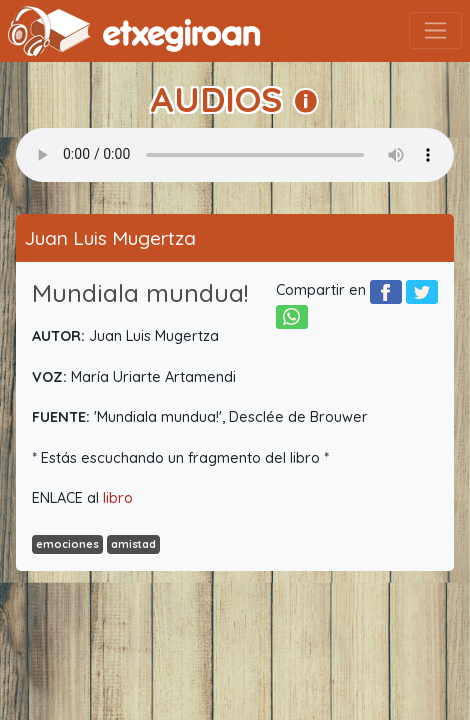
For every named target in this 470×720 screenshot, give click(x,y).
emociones (67, 544)
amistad (133, 544)
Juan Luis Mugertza (110, 238)
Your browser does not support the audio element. (235, 155)
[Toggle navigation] (435, 30)
